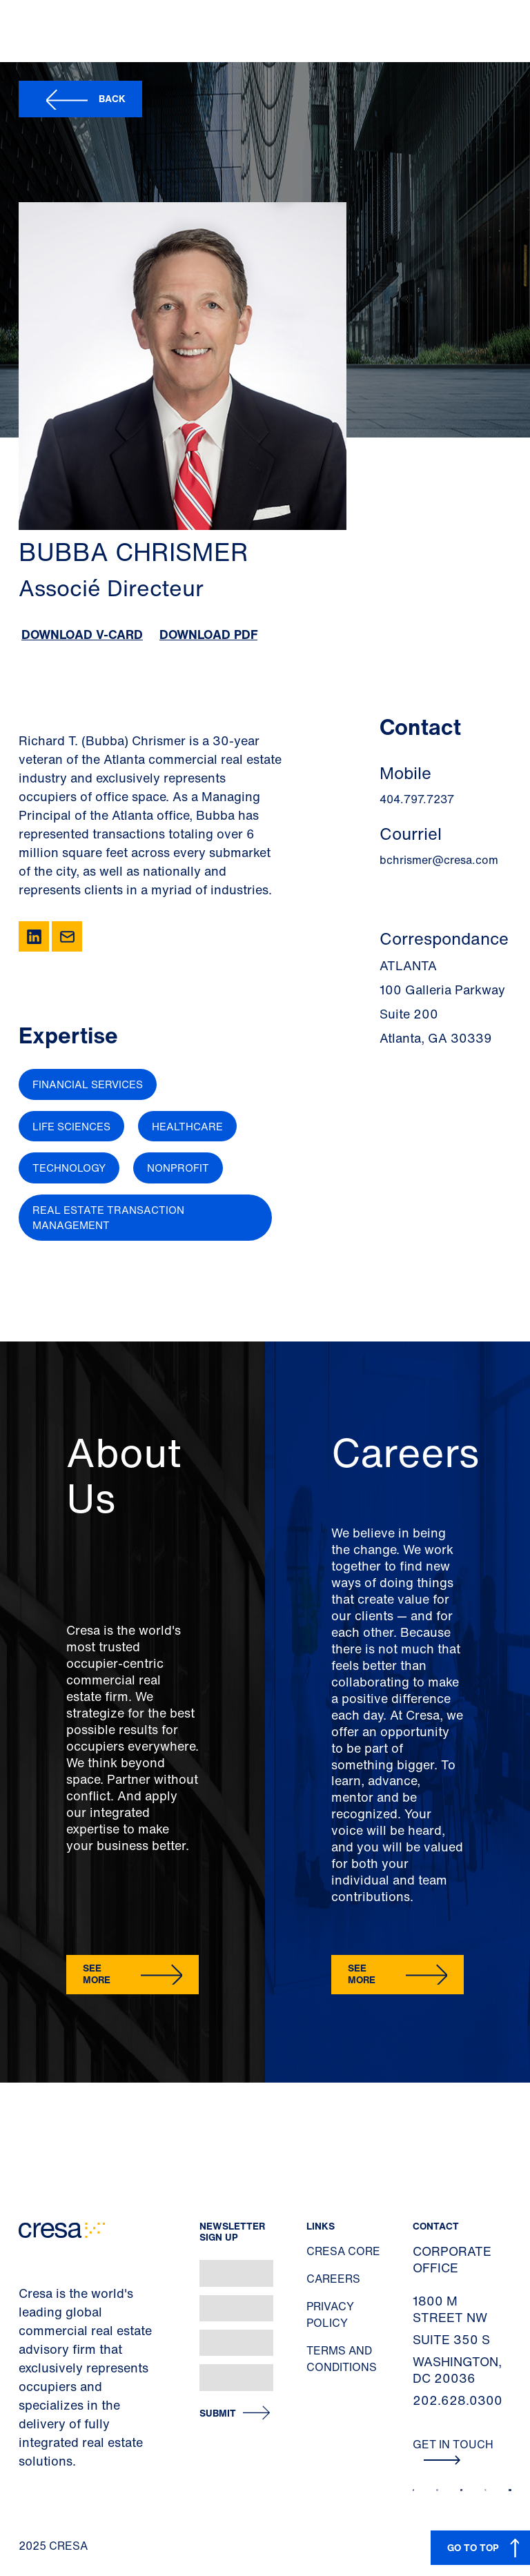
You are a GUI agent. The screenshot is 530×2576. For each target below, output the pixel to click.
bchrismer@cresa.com (439, 860)
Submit (217, 2413)
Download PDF (208, 634)
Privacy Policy (330, 2314)
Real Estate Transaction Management (108, 1217)
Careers (333, 2278)
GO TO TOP (473, 2547)
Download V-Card (82, 634)
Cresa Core (343, 2251)
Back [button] (112, 98)
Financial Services (87, 1084)
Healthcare (187, 1126)
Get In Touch (453, 2450)
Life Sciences (71, 1126)
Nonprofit (178, 1167)
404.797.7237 (417, 799)
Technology (69, 1167)
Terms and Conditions (341, 2358)
